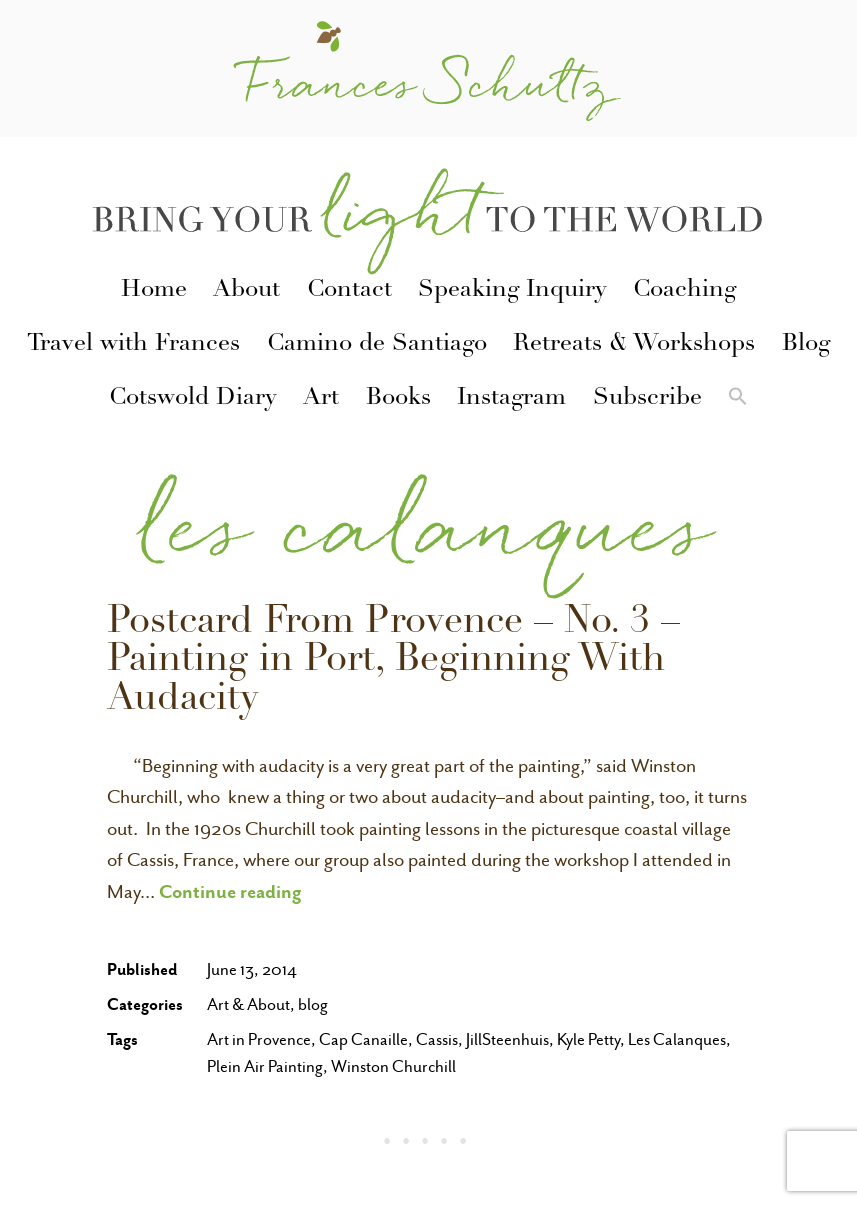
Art (321, 399)
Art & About (248, 1004)
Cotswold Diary (193, 399)
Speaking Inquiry (512, 291)
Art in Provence (259, 1039)
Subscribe (647, 399)
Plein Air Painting (265, 1066)
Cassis (437, 1039)
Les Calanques (677, 1039)
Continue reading (230, 891)
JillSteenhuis (507, 1039)
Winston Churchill (393, 1066)
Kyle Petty (588, 1039)
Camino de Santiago (377, 345)
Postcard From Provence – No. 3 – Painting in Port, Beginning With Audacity (393, 662)
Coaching (684, 291)
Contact (349, 291)
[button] (738, 400)
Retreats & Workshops (634, 345)
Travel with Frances (133, 345)
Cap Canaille (363, 1039)
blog (313, 1004)
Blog (806, 345)
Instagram (511, 399)
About (246, 291)
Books (398, 399)
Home (154, 291)
